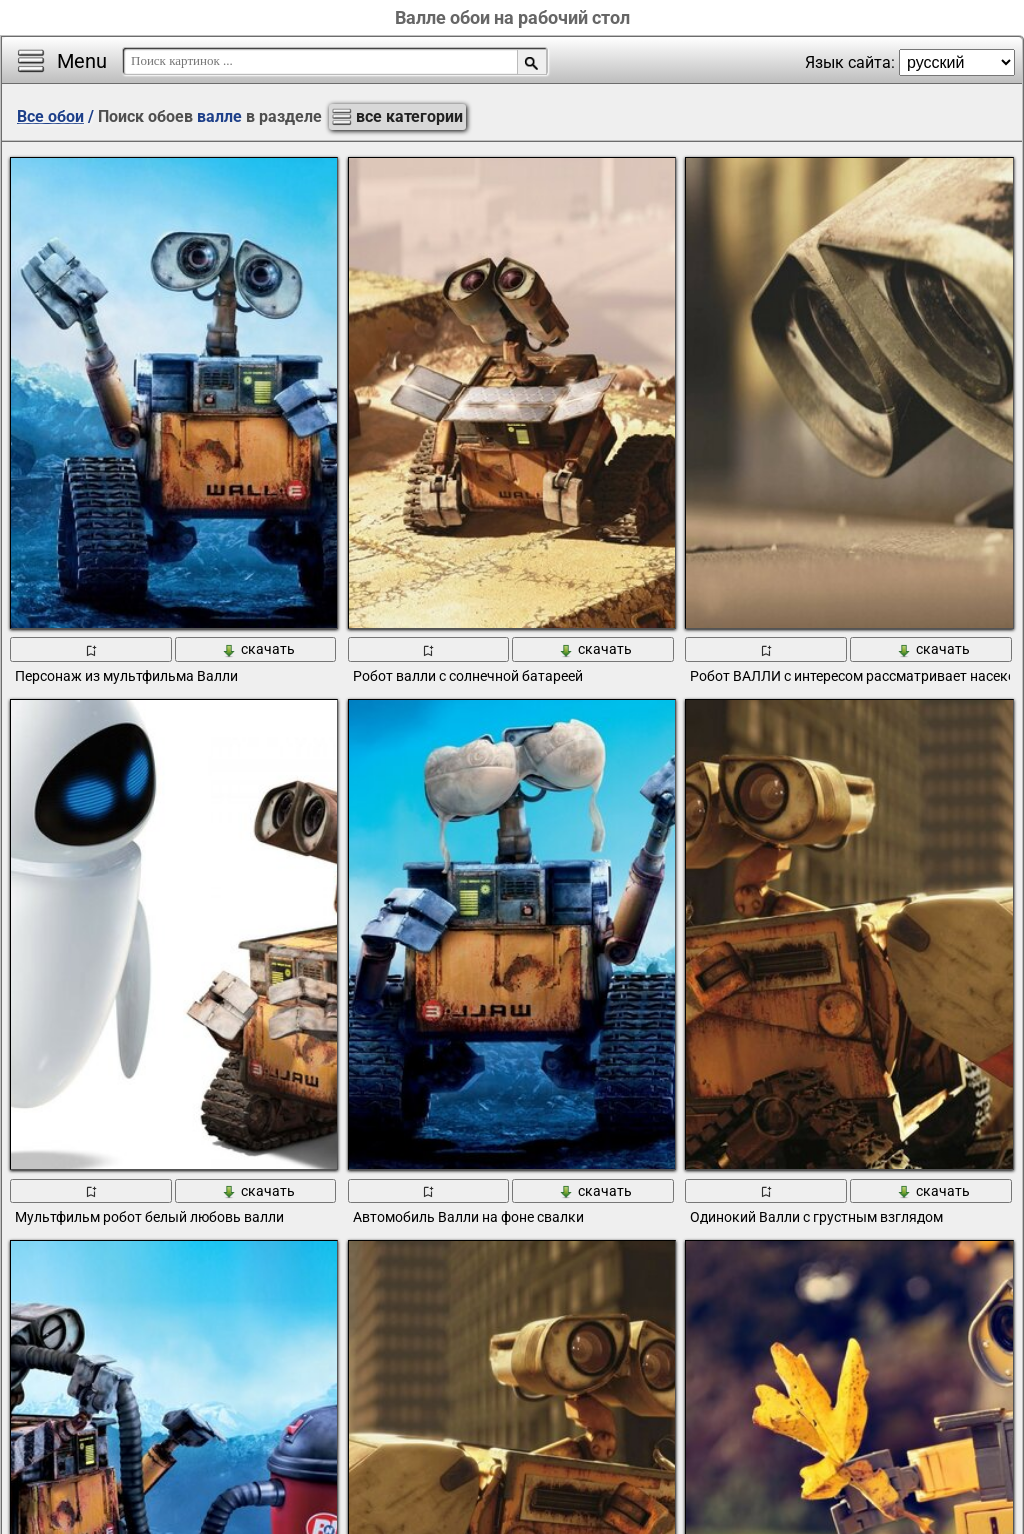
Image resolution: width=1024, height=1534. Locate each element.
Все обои (50, 116)
